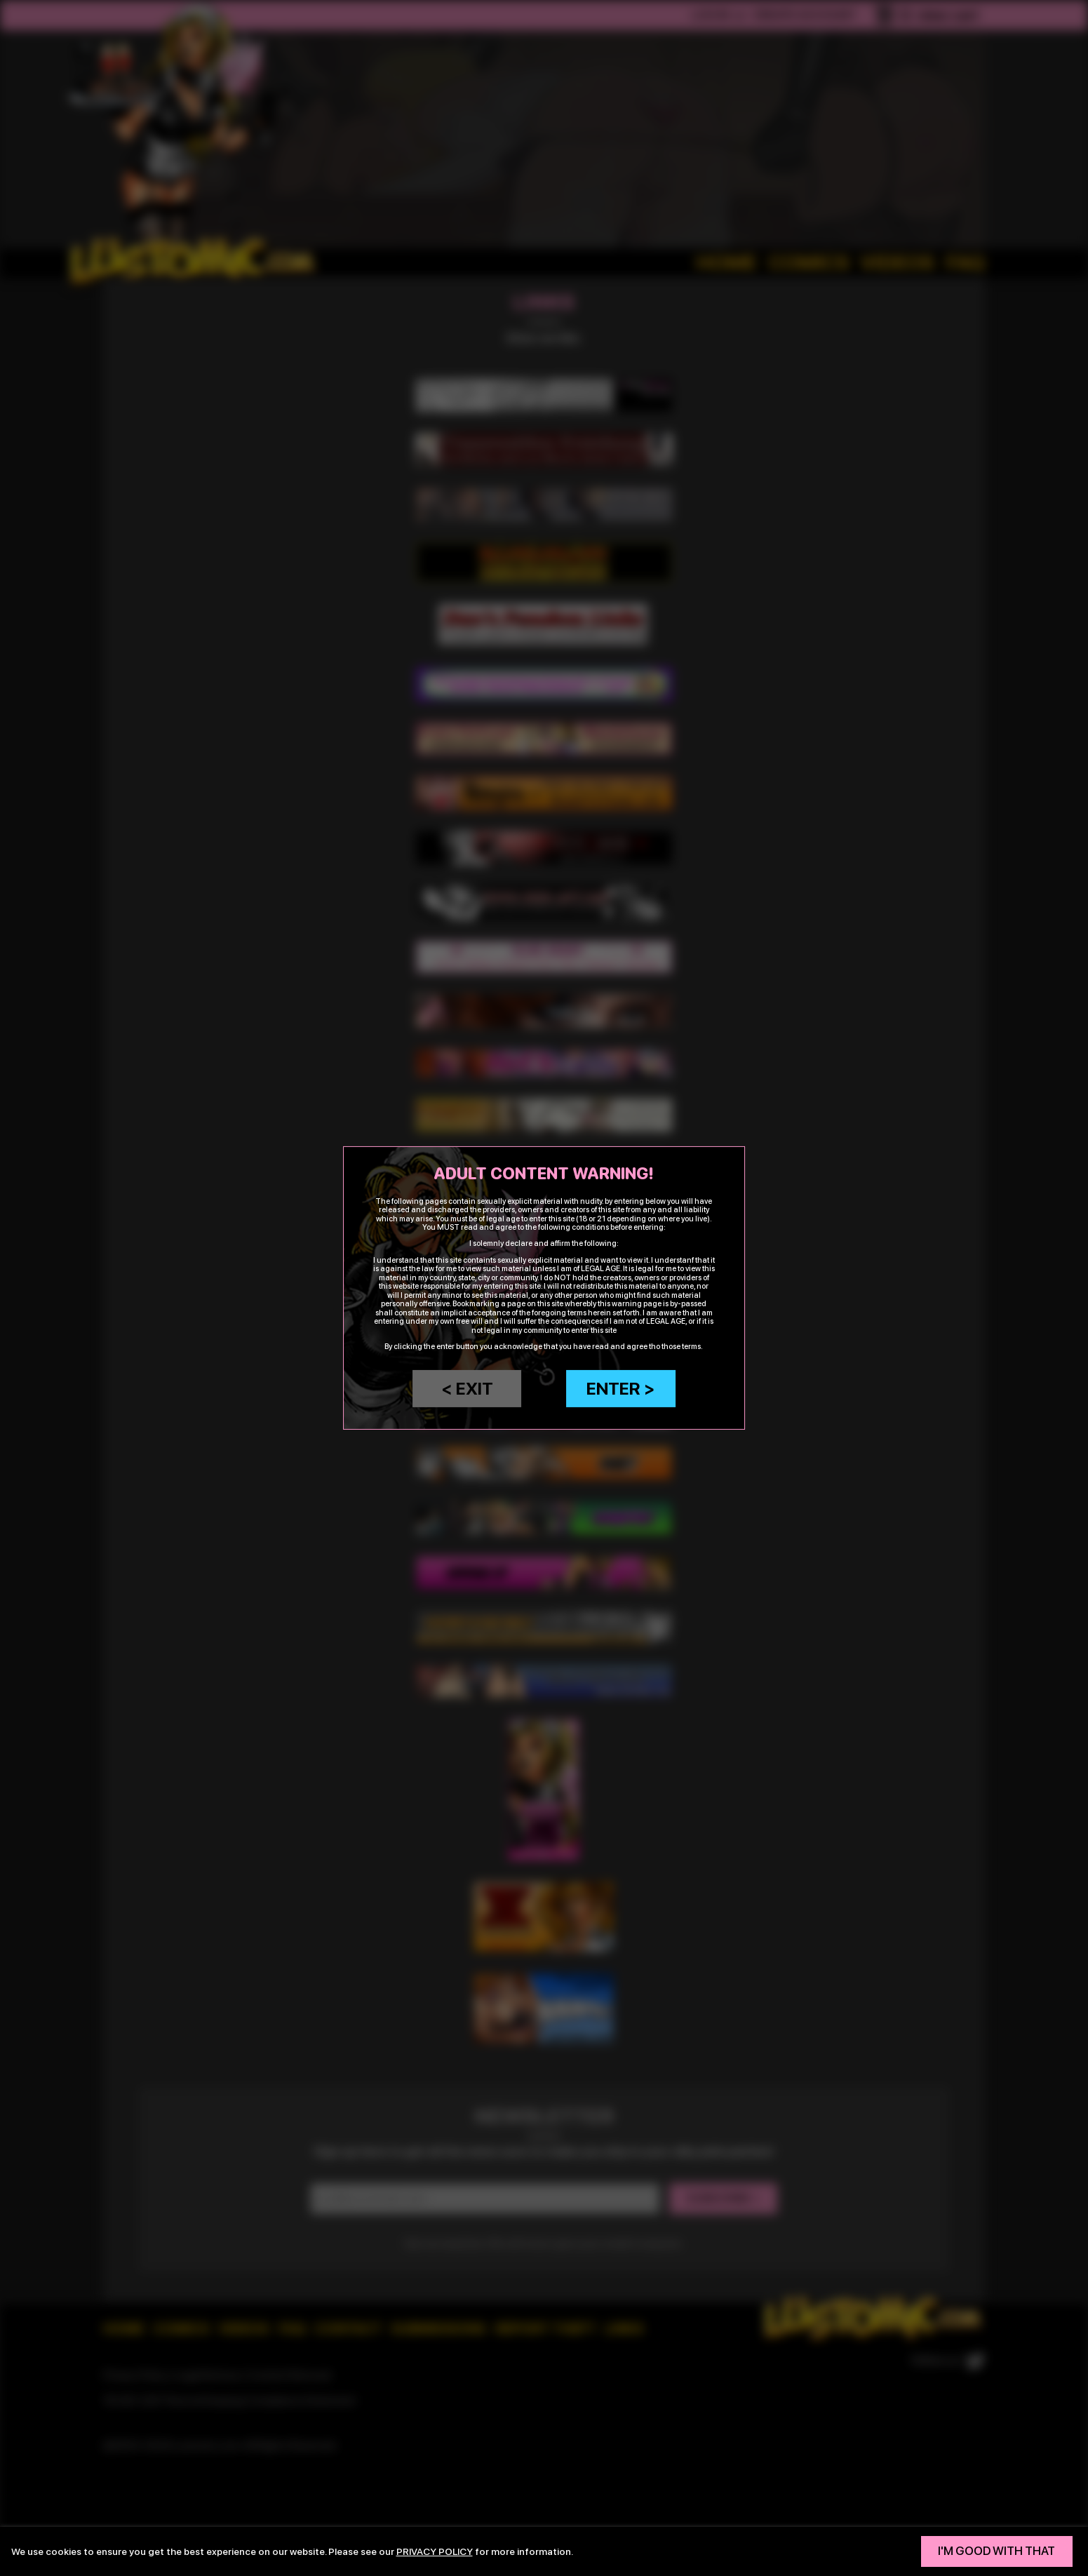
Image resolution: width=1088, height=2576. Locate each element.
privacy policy (434, 2551)
